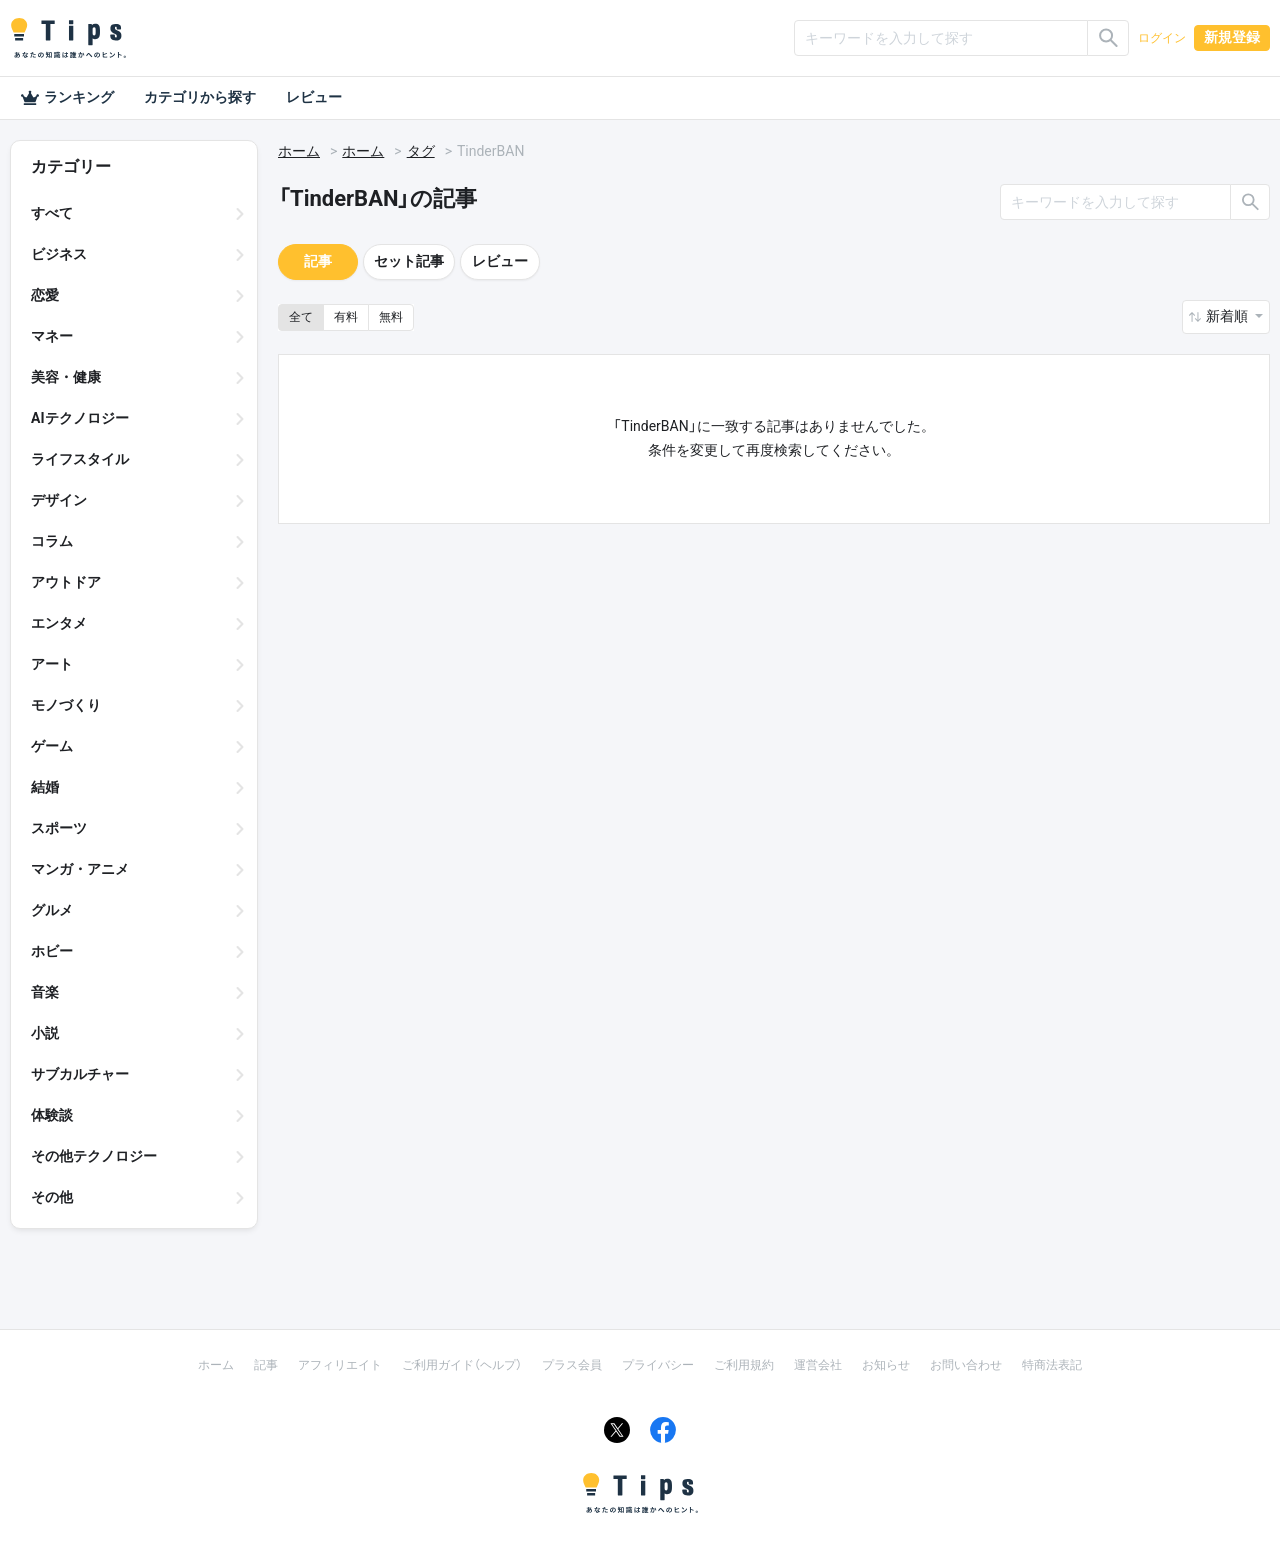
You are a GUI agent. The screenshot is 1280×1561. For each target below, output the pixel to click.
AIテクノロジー (80, 418)
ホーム (299, 151)
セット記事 (409, 261)
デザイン (59, 500)
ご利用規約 (744, 1365)
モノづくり (66, 705)
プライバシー (658, 1365)
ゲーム (52, 746)
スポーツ (59, 828)
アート (52, 664)
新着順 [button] (1228, 316)
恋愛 (45, 295)
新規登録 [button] (1232, 37)
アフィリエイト (340, 1365)
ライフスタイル (80, 459)
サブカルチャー (80, 1074)
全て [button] (301, 317)
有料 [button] (346, 317)
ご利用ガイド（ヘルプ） (462, 1365)
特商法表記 (1052, 1365)
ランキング (67, 98)
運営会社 (818, 1365)
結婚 (45, 787)
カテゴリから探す (200, 97)
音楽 (45, 992)
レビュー (314, 97)
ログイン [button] (1162, 38)
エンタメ (59, 623)
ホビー (52, 951)
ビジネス (59, 254)
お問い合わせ (966, 1365)
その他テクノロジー (94, 1156)
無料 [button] (391, 317)
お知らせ (886, 1365)
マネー (52, 336)
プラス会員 (572, 1365)
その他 (52, 1197)
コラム (52, 541)
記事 (318, 261)
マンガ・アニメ (80, 869)
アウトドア (66, 582)
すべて (52, 213)
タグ (421, 151)
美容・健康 (66, 377)
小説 (45, 1033)
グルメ (52, 910)
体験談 (52, 1115)
